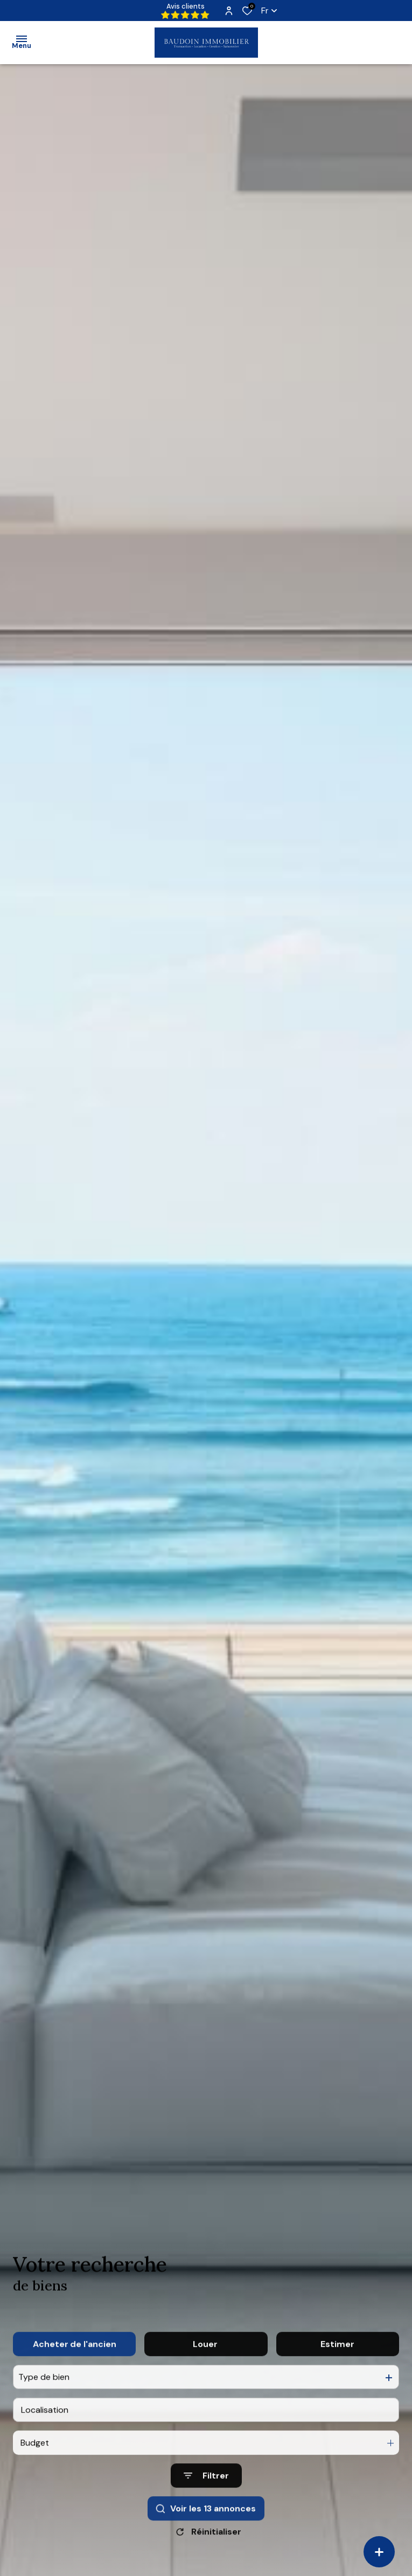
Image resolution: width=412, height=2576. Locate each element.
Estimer (337, 2364)
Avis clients (185, 10)
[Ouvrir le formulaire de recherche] (206, 2496)
